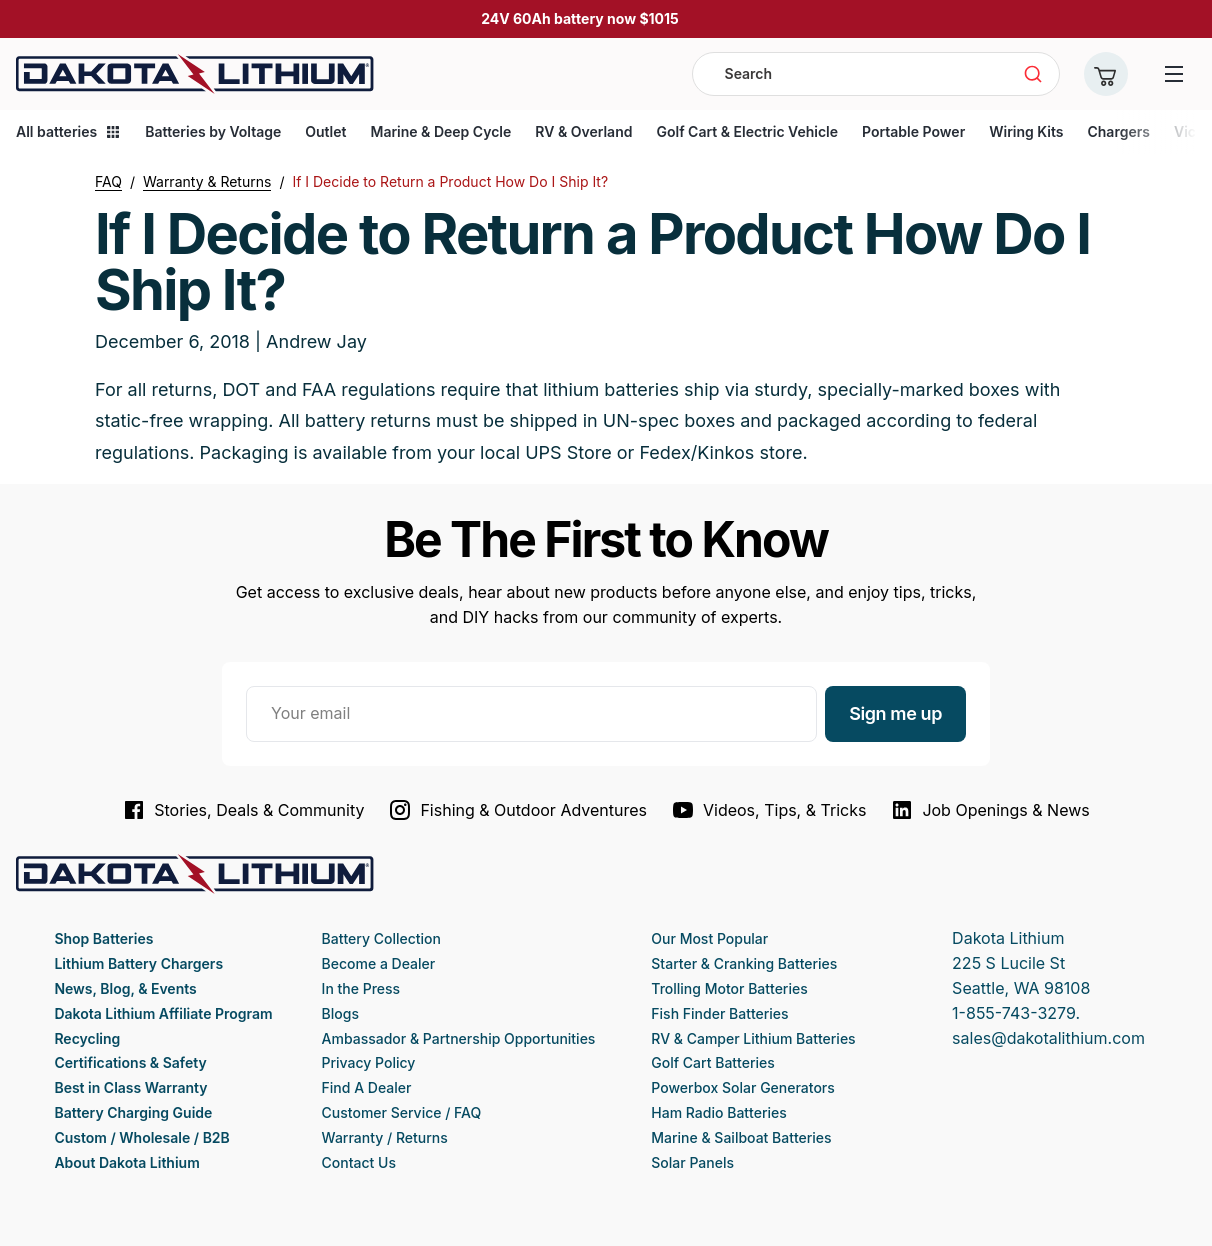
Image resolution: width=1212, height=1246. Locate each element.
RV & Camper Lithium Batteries (753, 1038)
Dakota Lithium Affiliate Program (163, 1013)
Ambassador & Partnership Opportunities (459, 1038)
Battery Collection (381, 938)
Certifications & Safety (130, 1062)
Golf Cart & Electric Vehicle (747, 131)
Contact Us (359, 1162)
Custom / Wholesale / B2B (141, 1137)
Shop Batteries (103, 938)
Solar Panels (692, 1162)
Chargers (1118, 131)
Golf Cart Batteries (712, 1062)
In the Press (361, 988)
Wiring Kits (1026, 131)
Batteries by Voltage (213, 131)
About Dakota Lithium (126, 1162)
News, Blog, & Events (125, 988)
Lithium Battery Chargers (138, 963)
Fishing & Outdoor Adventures (517, 810)
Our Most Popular (709, 938)
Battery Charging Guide (133, 1112)
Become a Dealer (379, 963)
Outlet (325, 131)
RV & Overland (583, 131)
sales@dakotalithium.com (1048, 1038)
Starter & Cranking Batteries (744, 963)
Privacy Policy (369, 1062)
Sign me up (895, 713)
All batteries (68, 131)
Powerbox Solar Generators (743, 1087)
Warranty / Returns (385, 1137)
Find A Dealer (367, 1087)
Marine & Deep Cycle (440, 131)
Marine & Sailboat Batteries (741, 1137)
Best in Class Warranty (130, 1087)
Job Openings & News (989, 810)
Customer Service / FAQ (402, 1112)
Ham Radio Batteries (718, 1112)
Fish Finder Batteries (719, 1013)
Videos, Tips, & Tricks (768, 810)
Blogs (340, 1013)
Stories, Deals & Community (243, 810)
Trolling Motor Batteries (729, 988)
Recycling (87, 1038)
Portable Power (913, 131)
